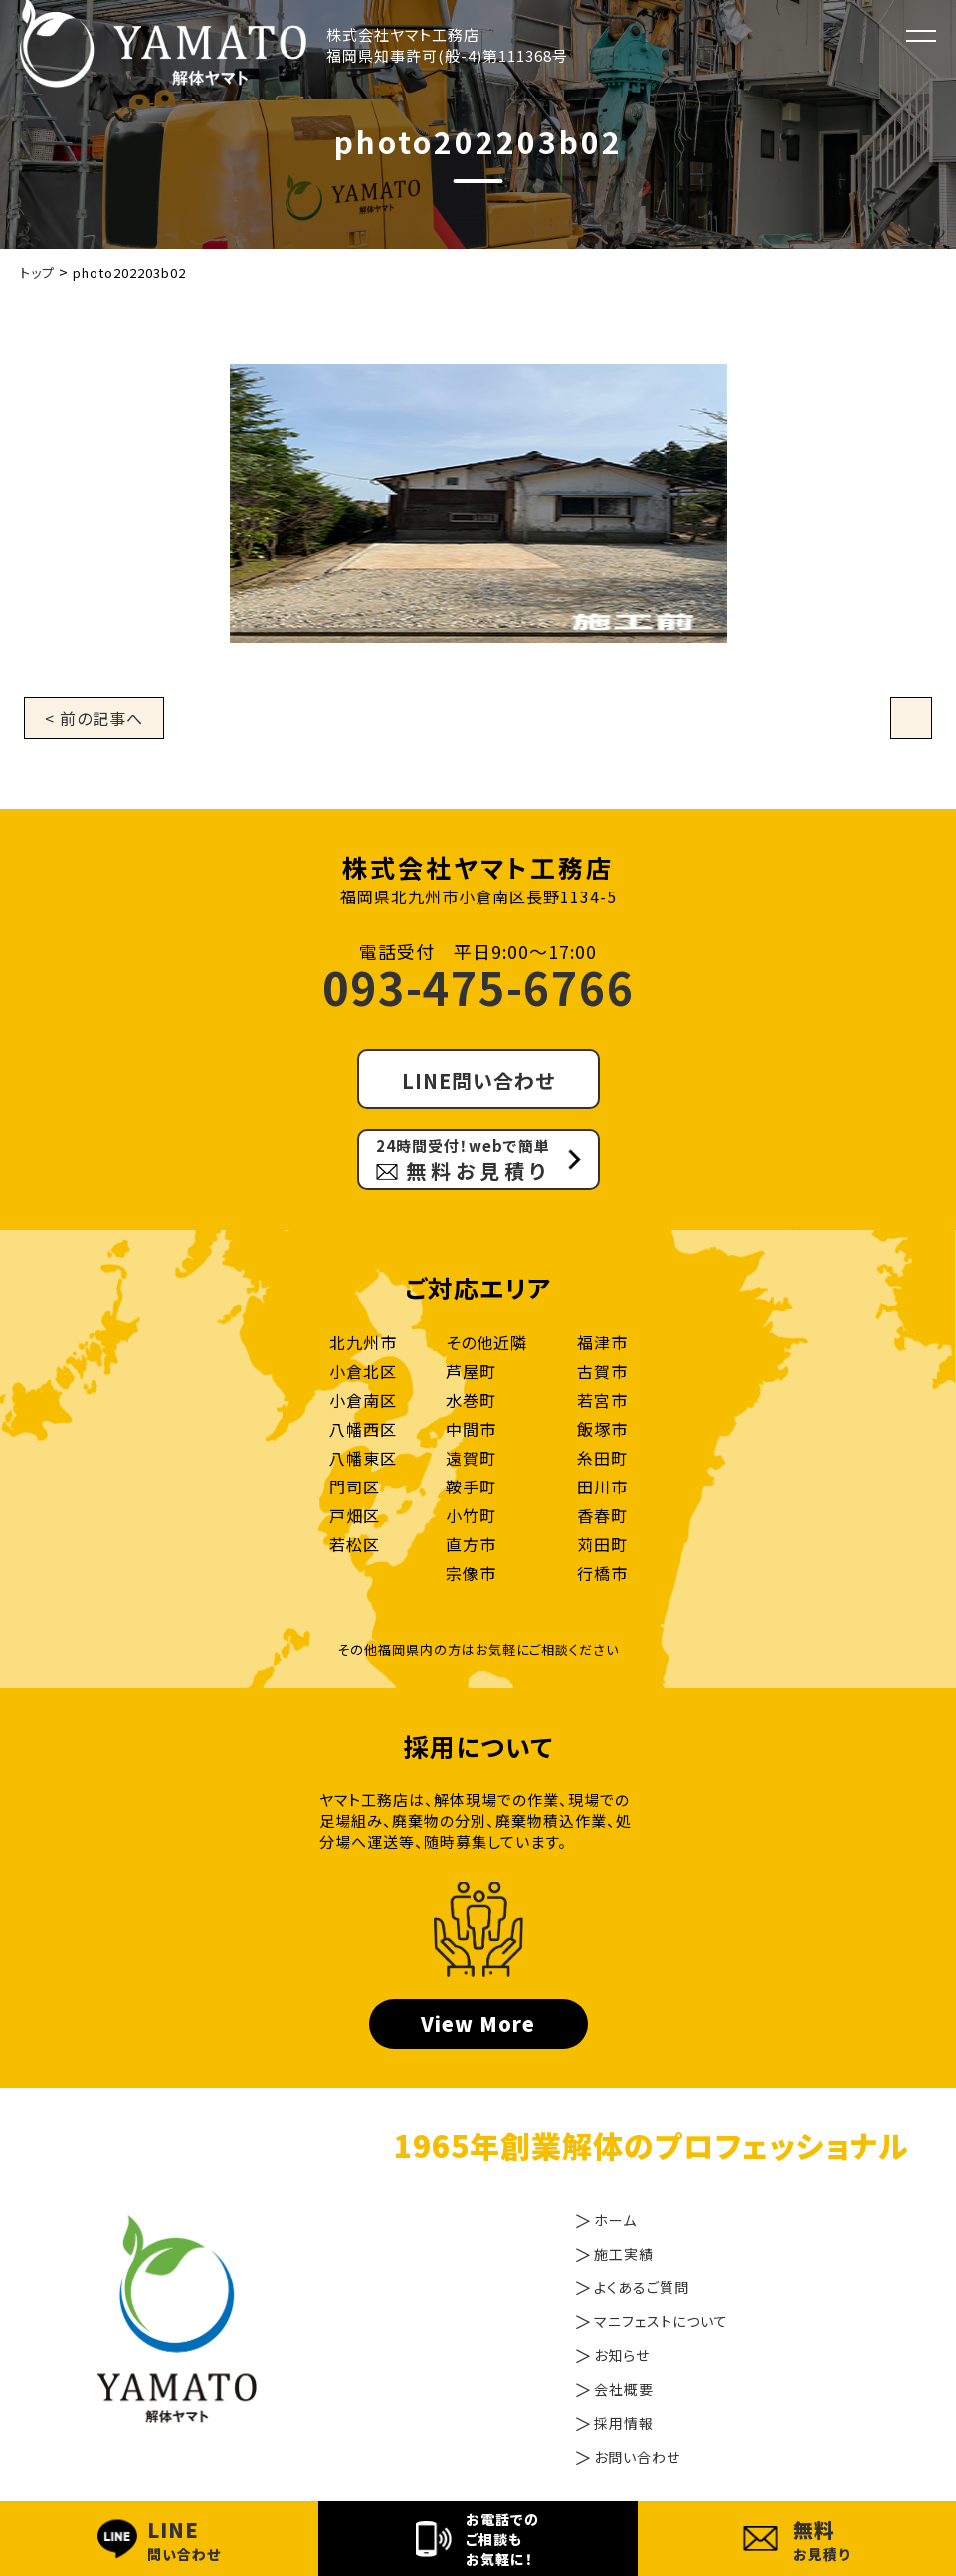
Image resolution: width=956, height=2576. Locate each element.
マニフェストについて (661, 2321)
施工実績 (624, 2254)
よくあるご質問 (641, 2287)
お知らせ (622, 2355)
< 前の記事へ (94, 718)
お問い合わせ (637, 2457)
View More (478, 2023)
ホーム (615, 2220)
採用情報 (624, 2423)
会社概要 (624, 2389)
